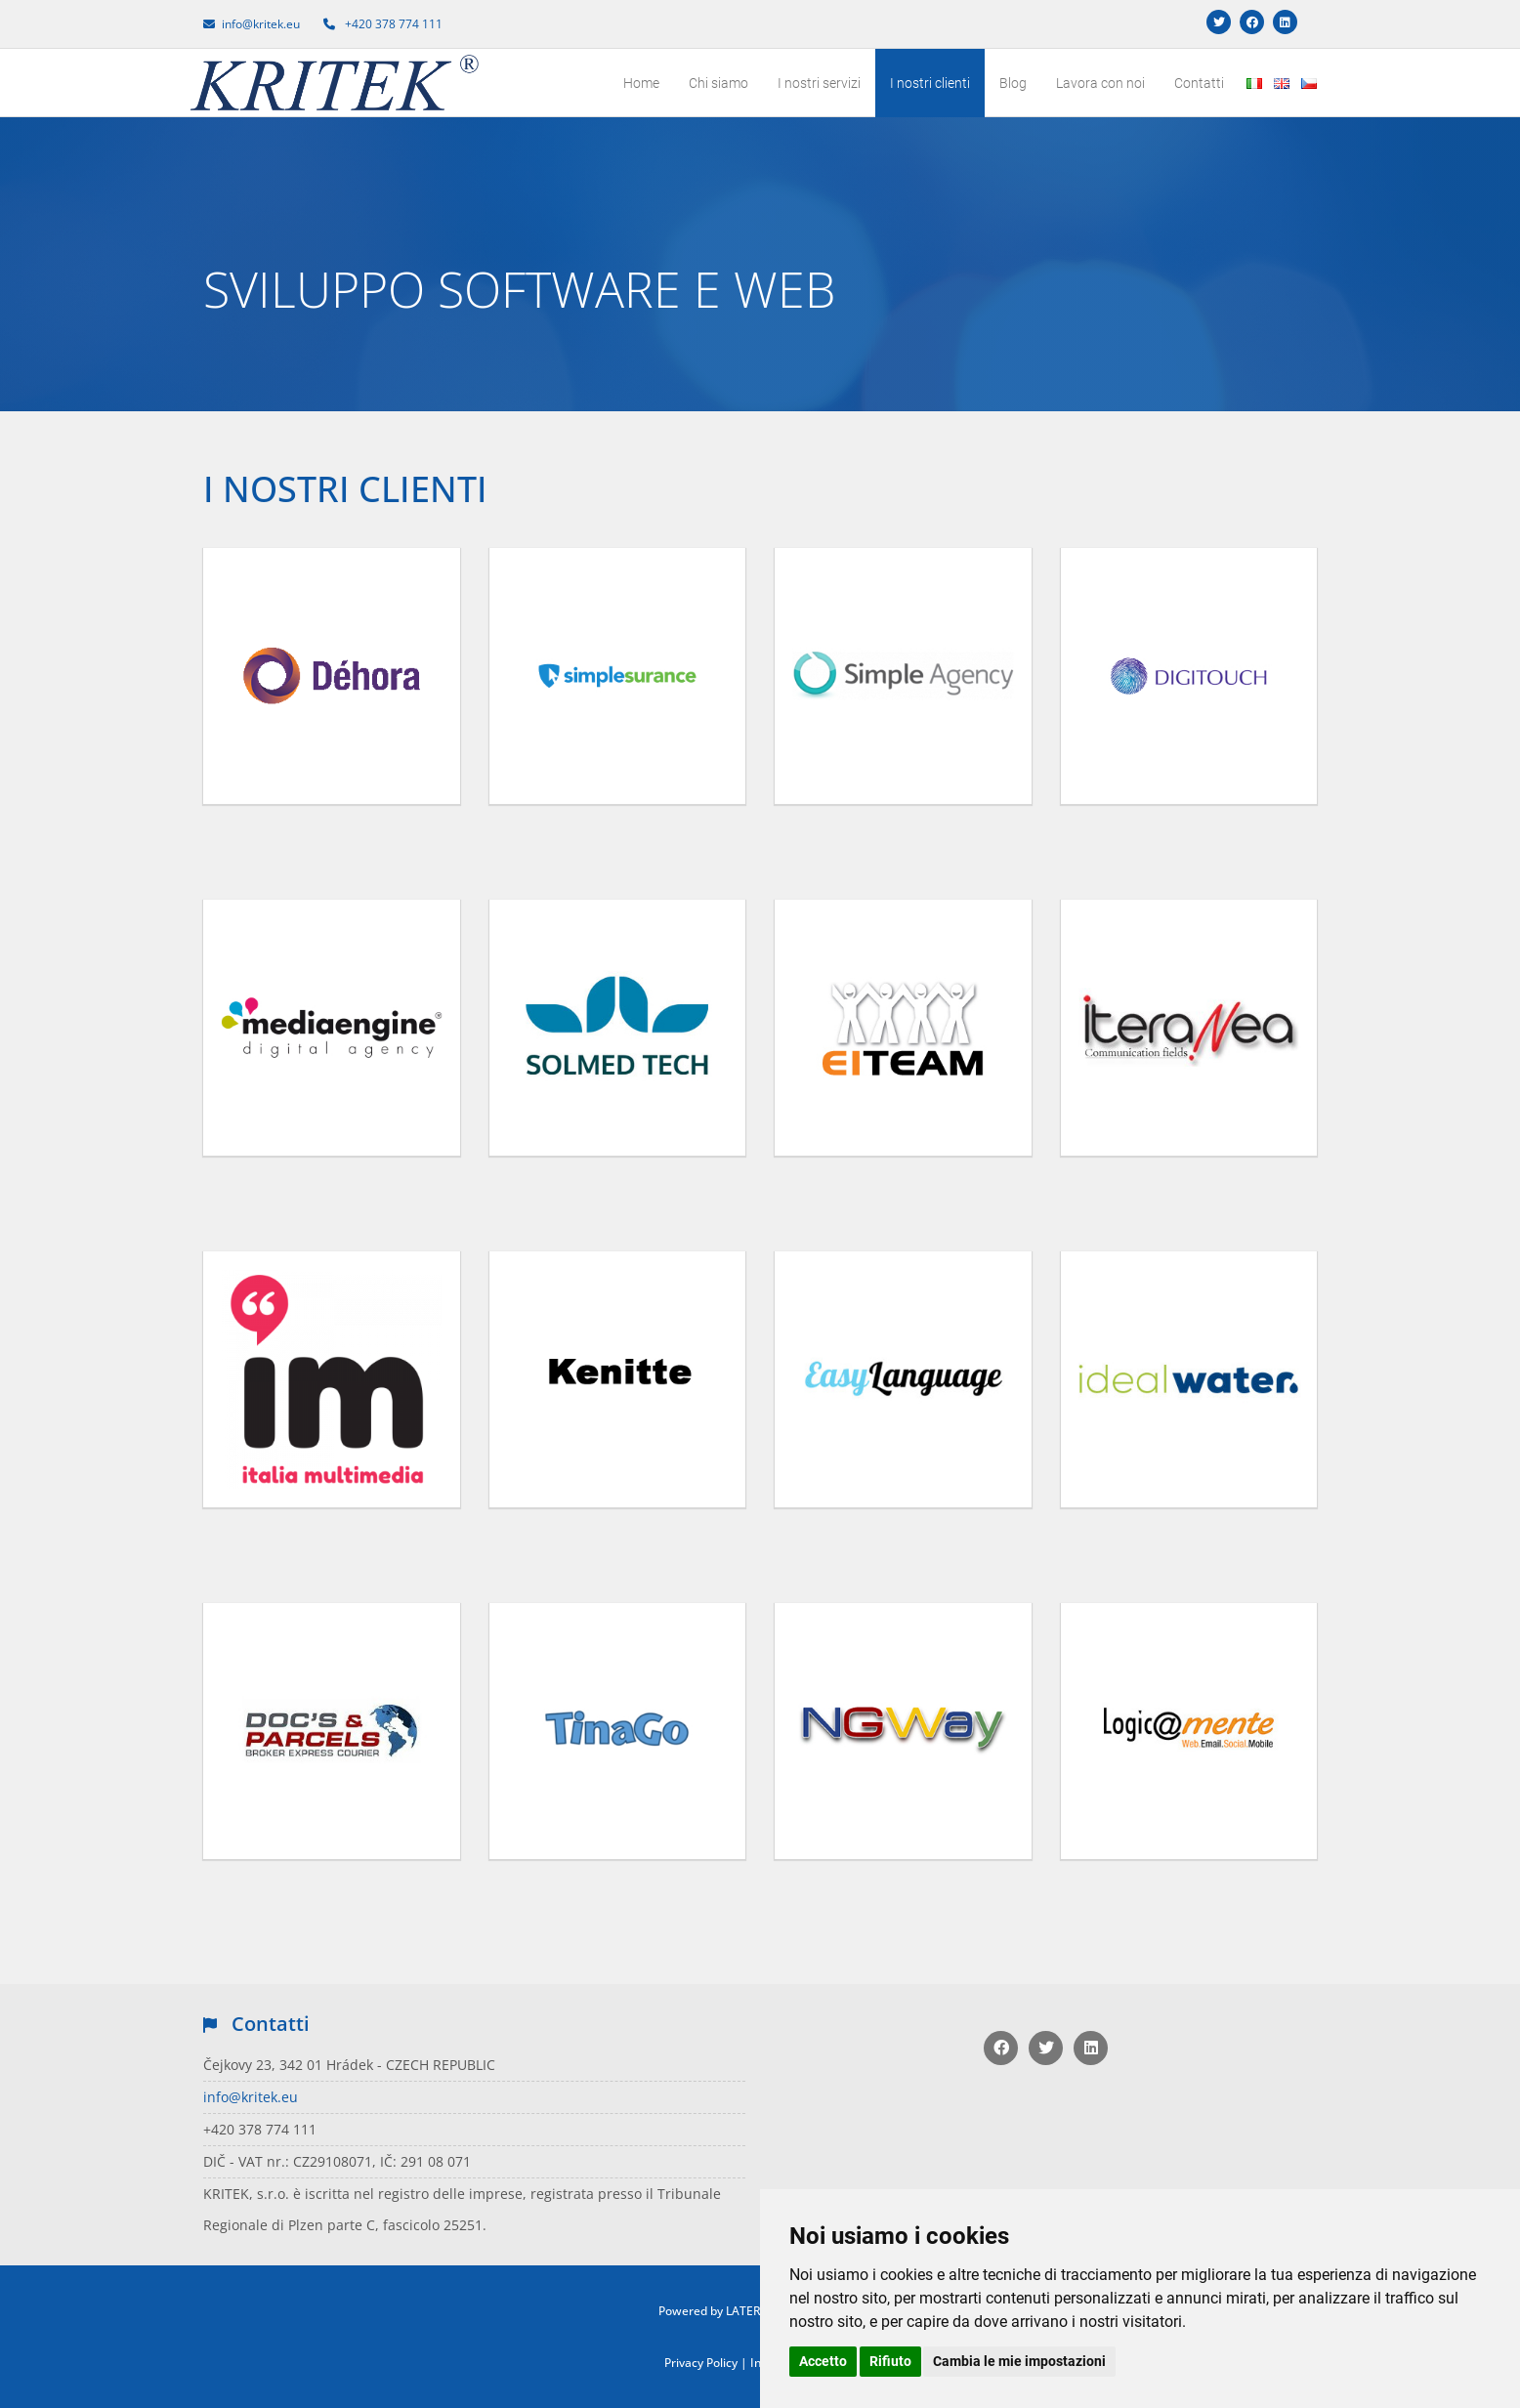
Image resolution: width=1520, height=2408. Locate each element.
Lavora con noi (1100, 83)
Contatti (1199, 83)
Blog (1013, 83)
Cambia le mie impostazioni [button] (1019, 2361)
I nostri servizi (819, 83)
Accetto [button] (823, 2361)
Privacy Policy (701, 2362)
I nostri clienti (930, 83)
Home (641, 83)
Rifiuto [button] (890, 2361)
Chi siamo (718, 83)
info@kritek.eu (250, 2097)
